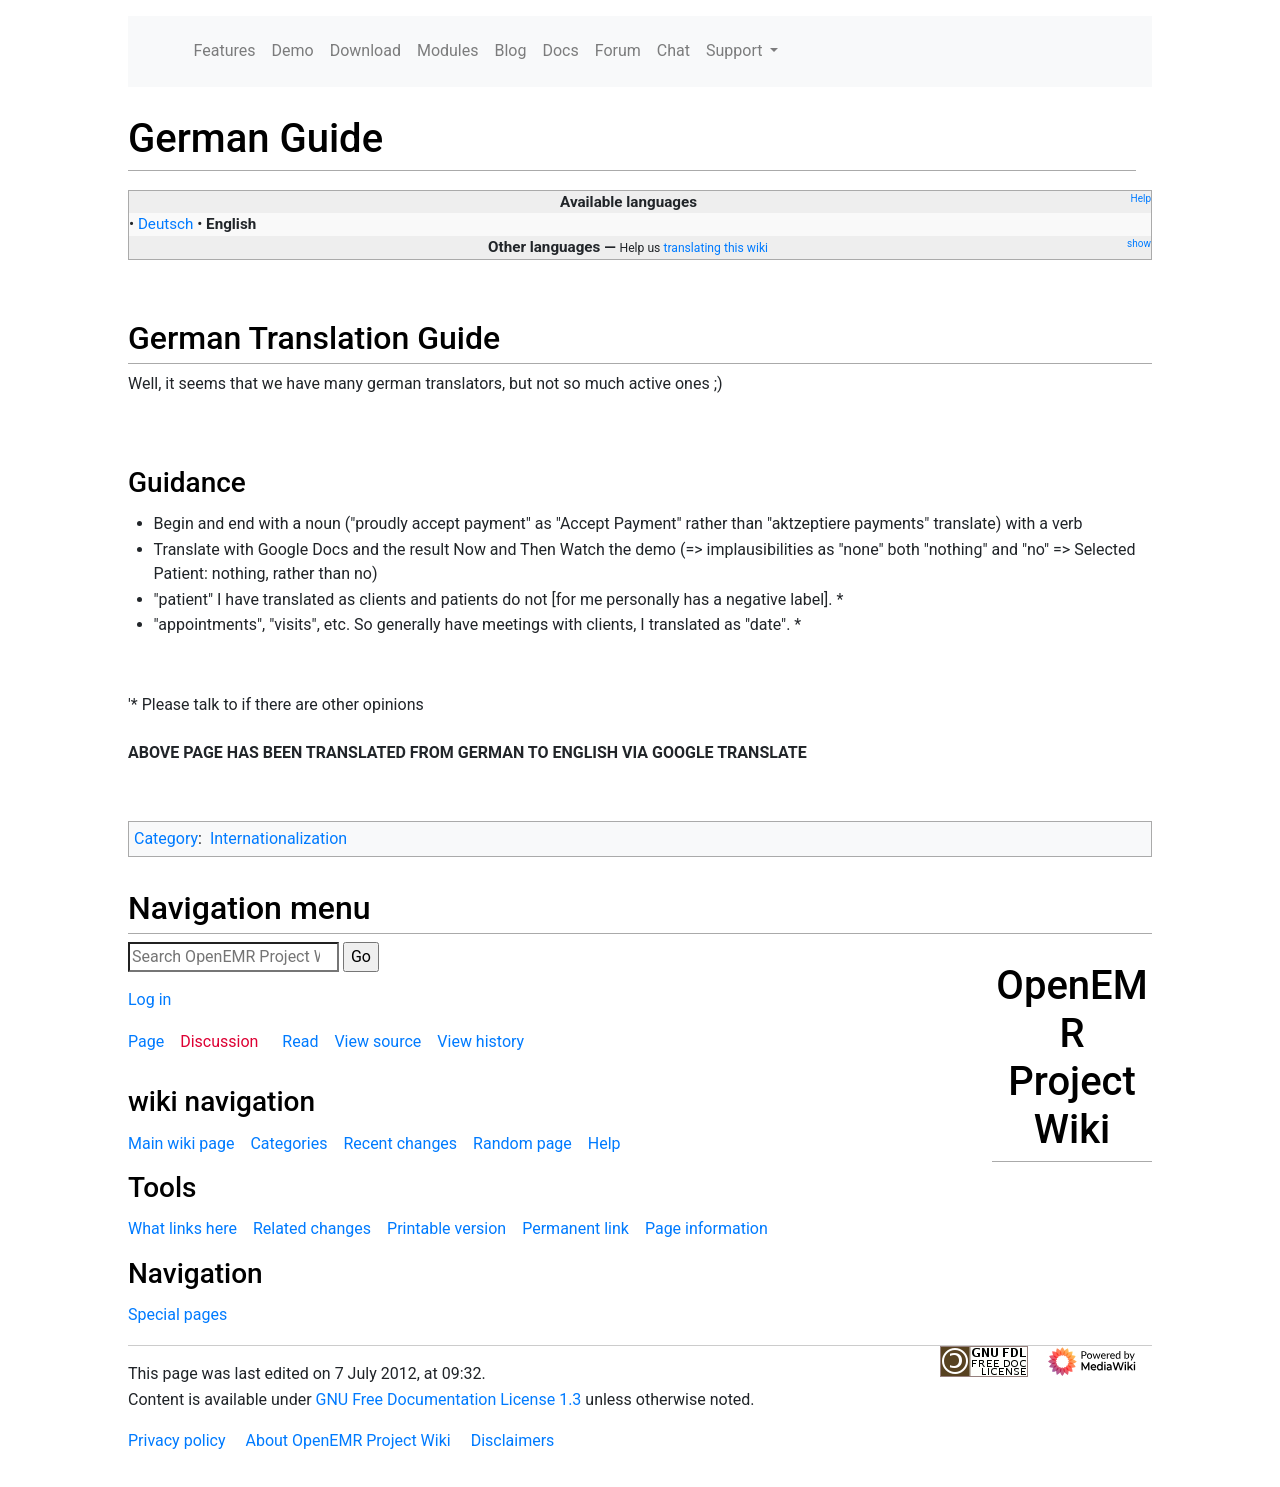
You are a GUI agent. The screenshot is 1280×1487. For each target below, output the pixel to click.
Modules (448, 50)
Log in (149, 999)
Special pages (177, 1314)
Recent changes (400, 1143)
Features (225, 50)
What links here (182, 1228)
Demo (293, 50)
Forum (618, 50)
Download (365, 50)
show (1139, 243)
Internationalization (278, 838)
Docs (560, 50)
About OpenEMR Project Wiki (347, 1440)
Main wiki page (181, 1143)
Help (1141, 198)
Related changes (312, 1228)
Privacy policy (177, 1440)
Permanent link (575, 1228)
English (231, 224)
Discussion (219, 1041)
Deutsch (166, 224)
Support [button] (736, 50)
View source (377, 1041)
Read (300, 1041)
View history (480, 1041)
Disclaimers (513, 1440)
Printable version (446, 1228)
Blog (510, 50)
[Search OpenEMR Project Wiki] (233, 957)
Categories (288, 1143)
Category (166, 838)
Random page (522, 1143)
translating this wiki (715, 248)
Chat (673, 50)
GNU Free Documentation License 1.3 (449, 1399)
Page (146, 1041)
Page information (706, 1228)
